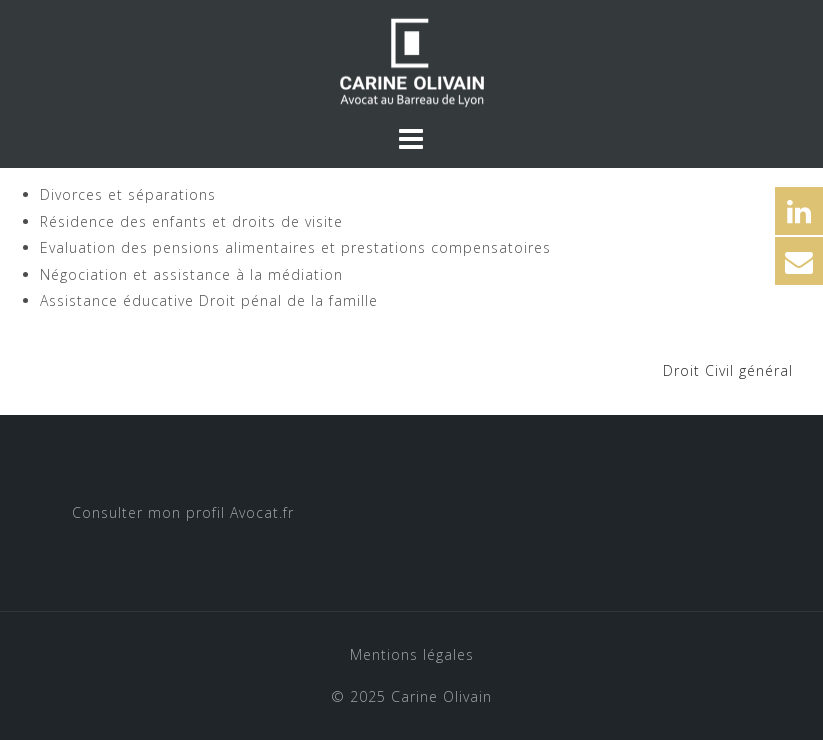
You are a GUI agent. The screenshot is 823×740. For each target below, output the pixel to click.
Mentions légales (412, 654)
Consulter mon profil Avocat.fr (183, 512)
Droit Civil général (728, 370)
